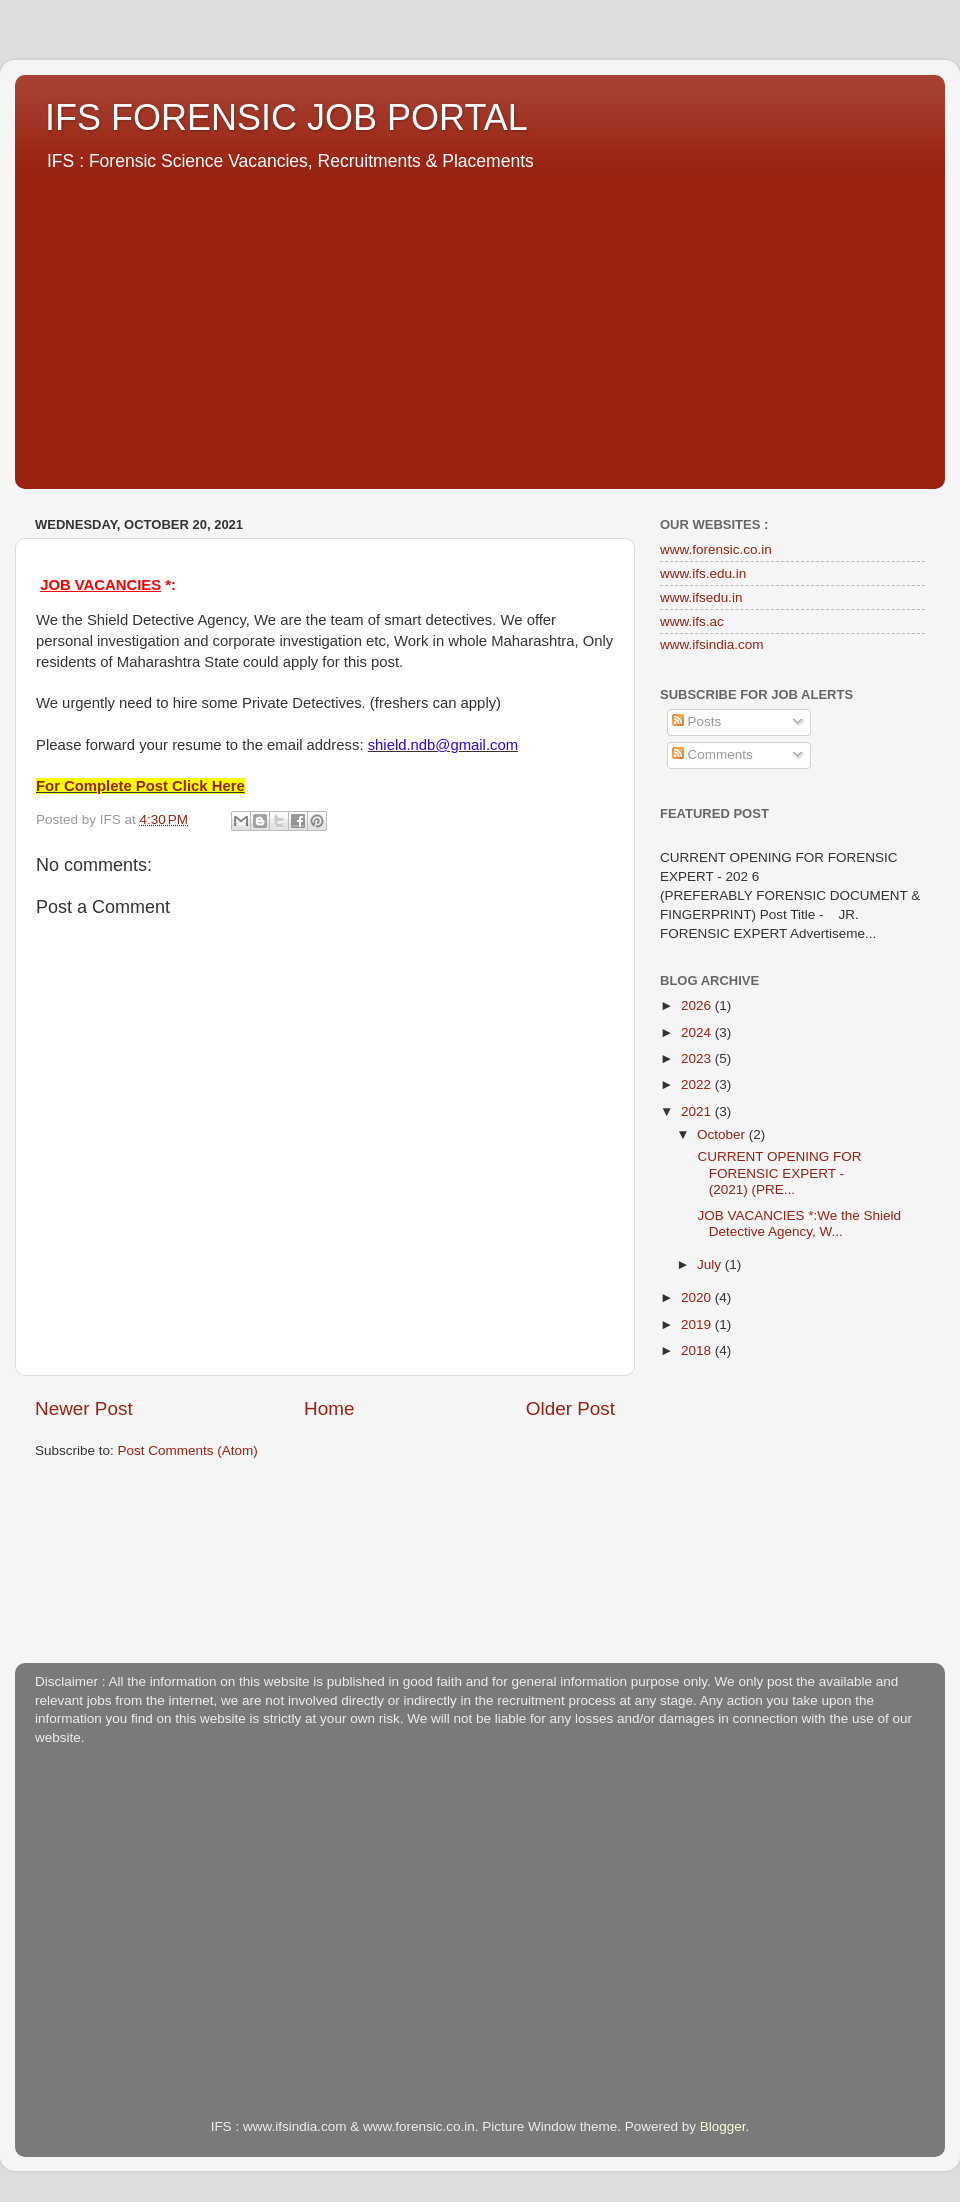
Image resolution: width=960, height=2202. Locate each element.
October (723, 1134)
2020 (698, 1297)
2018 (698, 1350)
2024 (698, 1032)
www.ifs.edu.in (703, 573)
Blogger (723, 2126)
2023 (698, 1058)
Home (329, 1408)
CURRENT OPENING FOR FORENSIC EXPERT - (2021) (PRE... (778, 1172)
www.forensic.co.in (716, 549)
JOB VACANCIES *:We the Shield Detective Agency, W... (797, 1223)
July (711, 1264)
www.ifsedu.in (701, 597)
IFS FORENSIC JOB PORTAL (286, 117)
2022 (698, 1084)
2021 (698, 1111)
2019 (698, 1324)
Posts (697, 721)
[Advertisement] (480, 324)
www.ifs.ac (692, 621)
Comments (712, 754)
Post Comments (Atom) (188, 1450)
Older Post (570, 1408)
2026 (698, 1005)
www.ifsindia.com (712, 644)
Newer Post (84, 1408)
